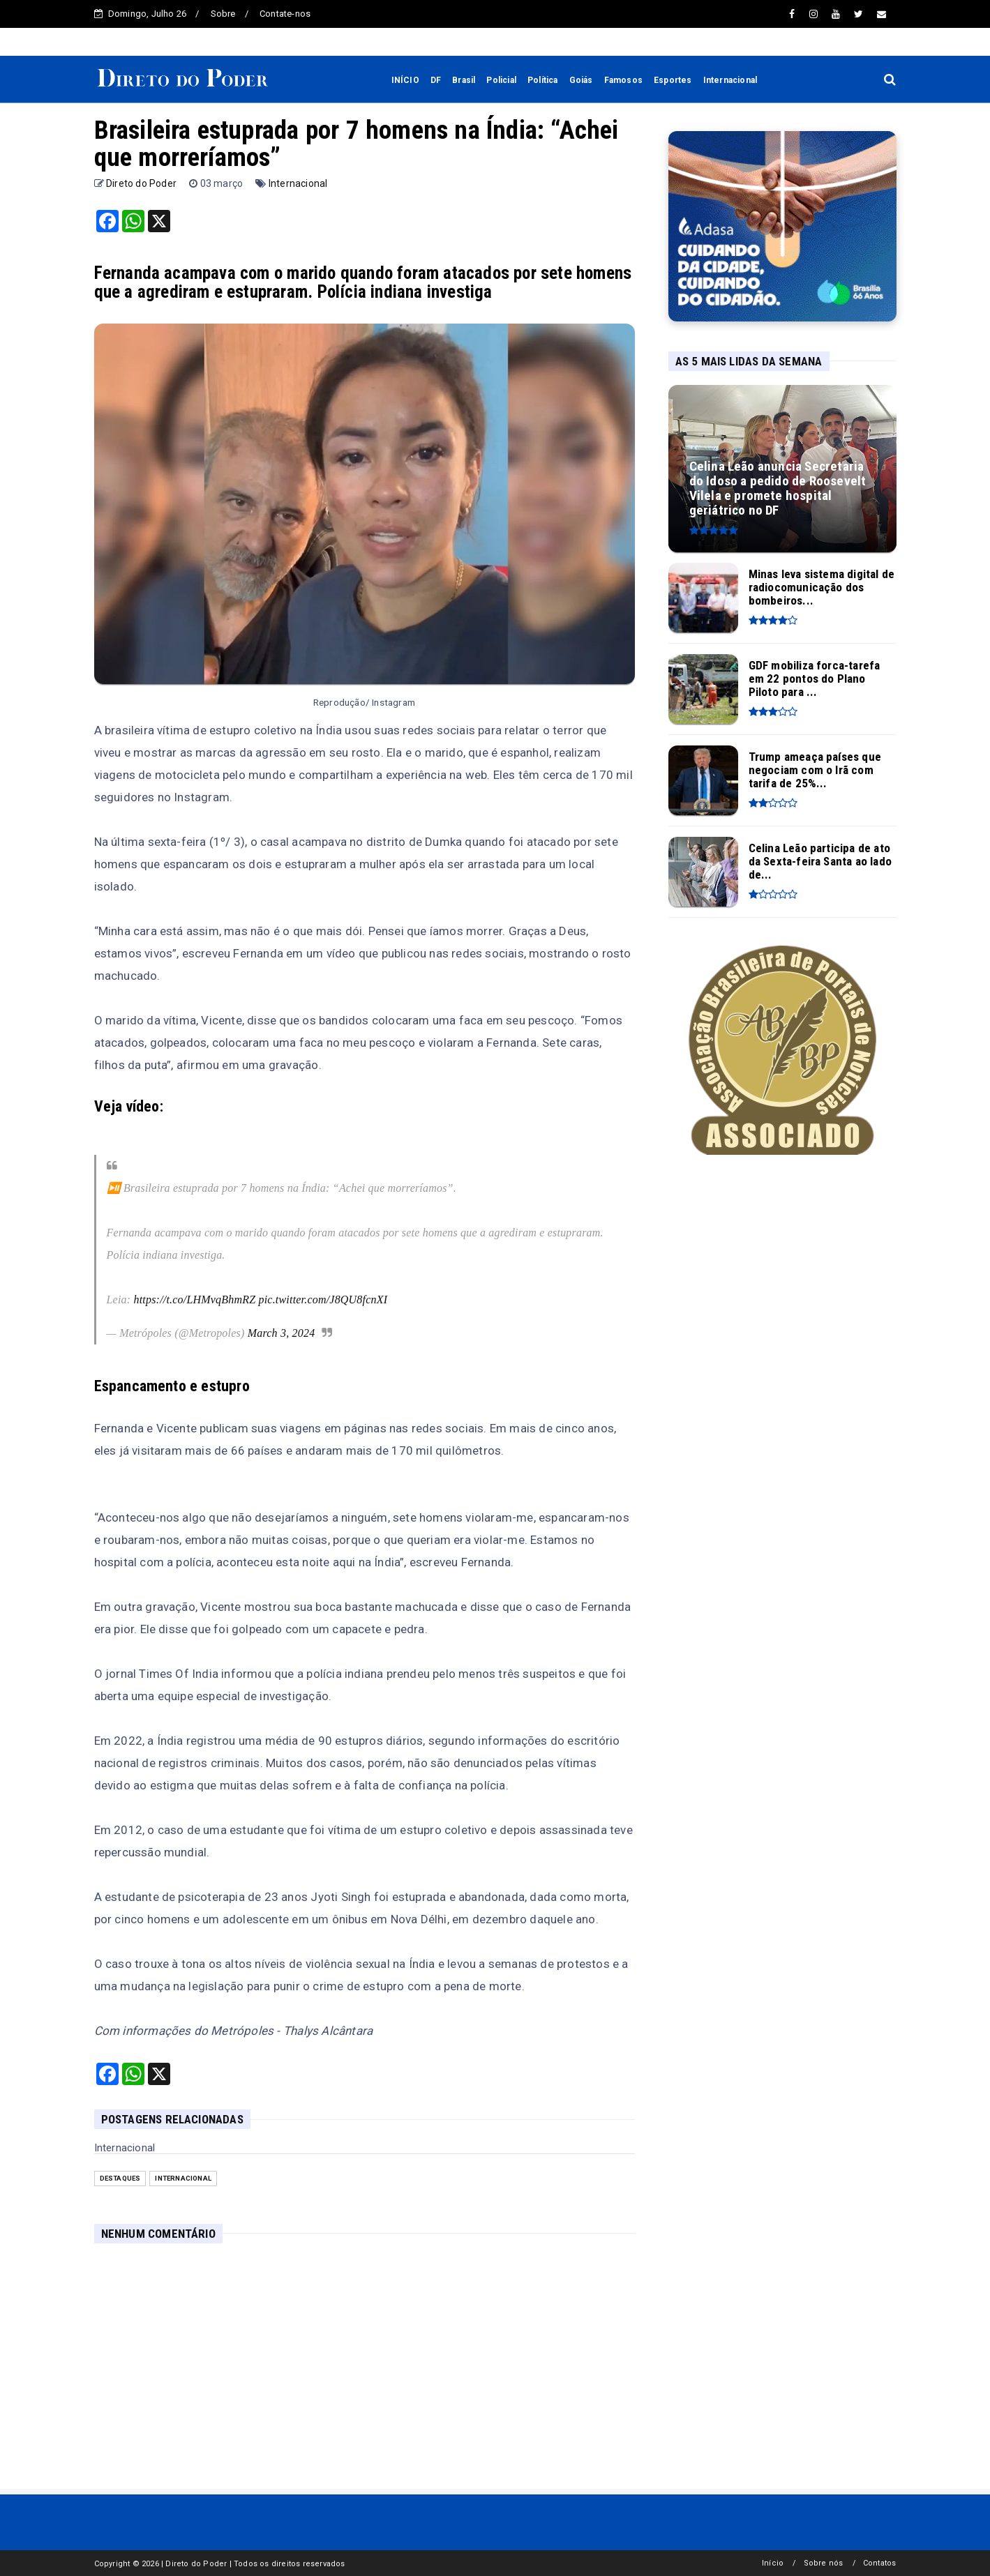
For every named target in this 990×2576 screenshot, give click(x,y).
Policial (501, 80)
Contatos (880, 2563)
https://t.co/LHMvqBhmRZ (194, 1299)
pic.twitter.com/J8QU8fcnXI (323, 1299)
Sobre (223, 13)
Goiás (581, 80)
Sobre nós (823, 2563)
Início (772, 2563)
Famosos (623, 80)
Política (542, 80)
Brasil (463, 80)
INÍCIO (405, 80)
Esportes (673, 80)
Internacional (730, 80)
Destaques (120, 2178)
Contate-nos (285, 13)
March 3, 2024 (281, 1333)
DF (435, 80)
